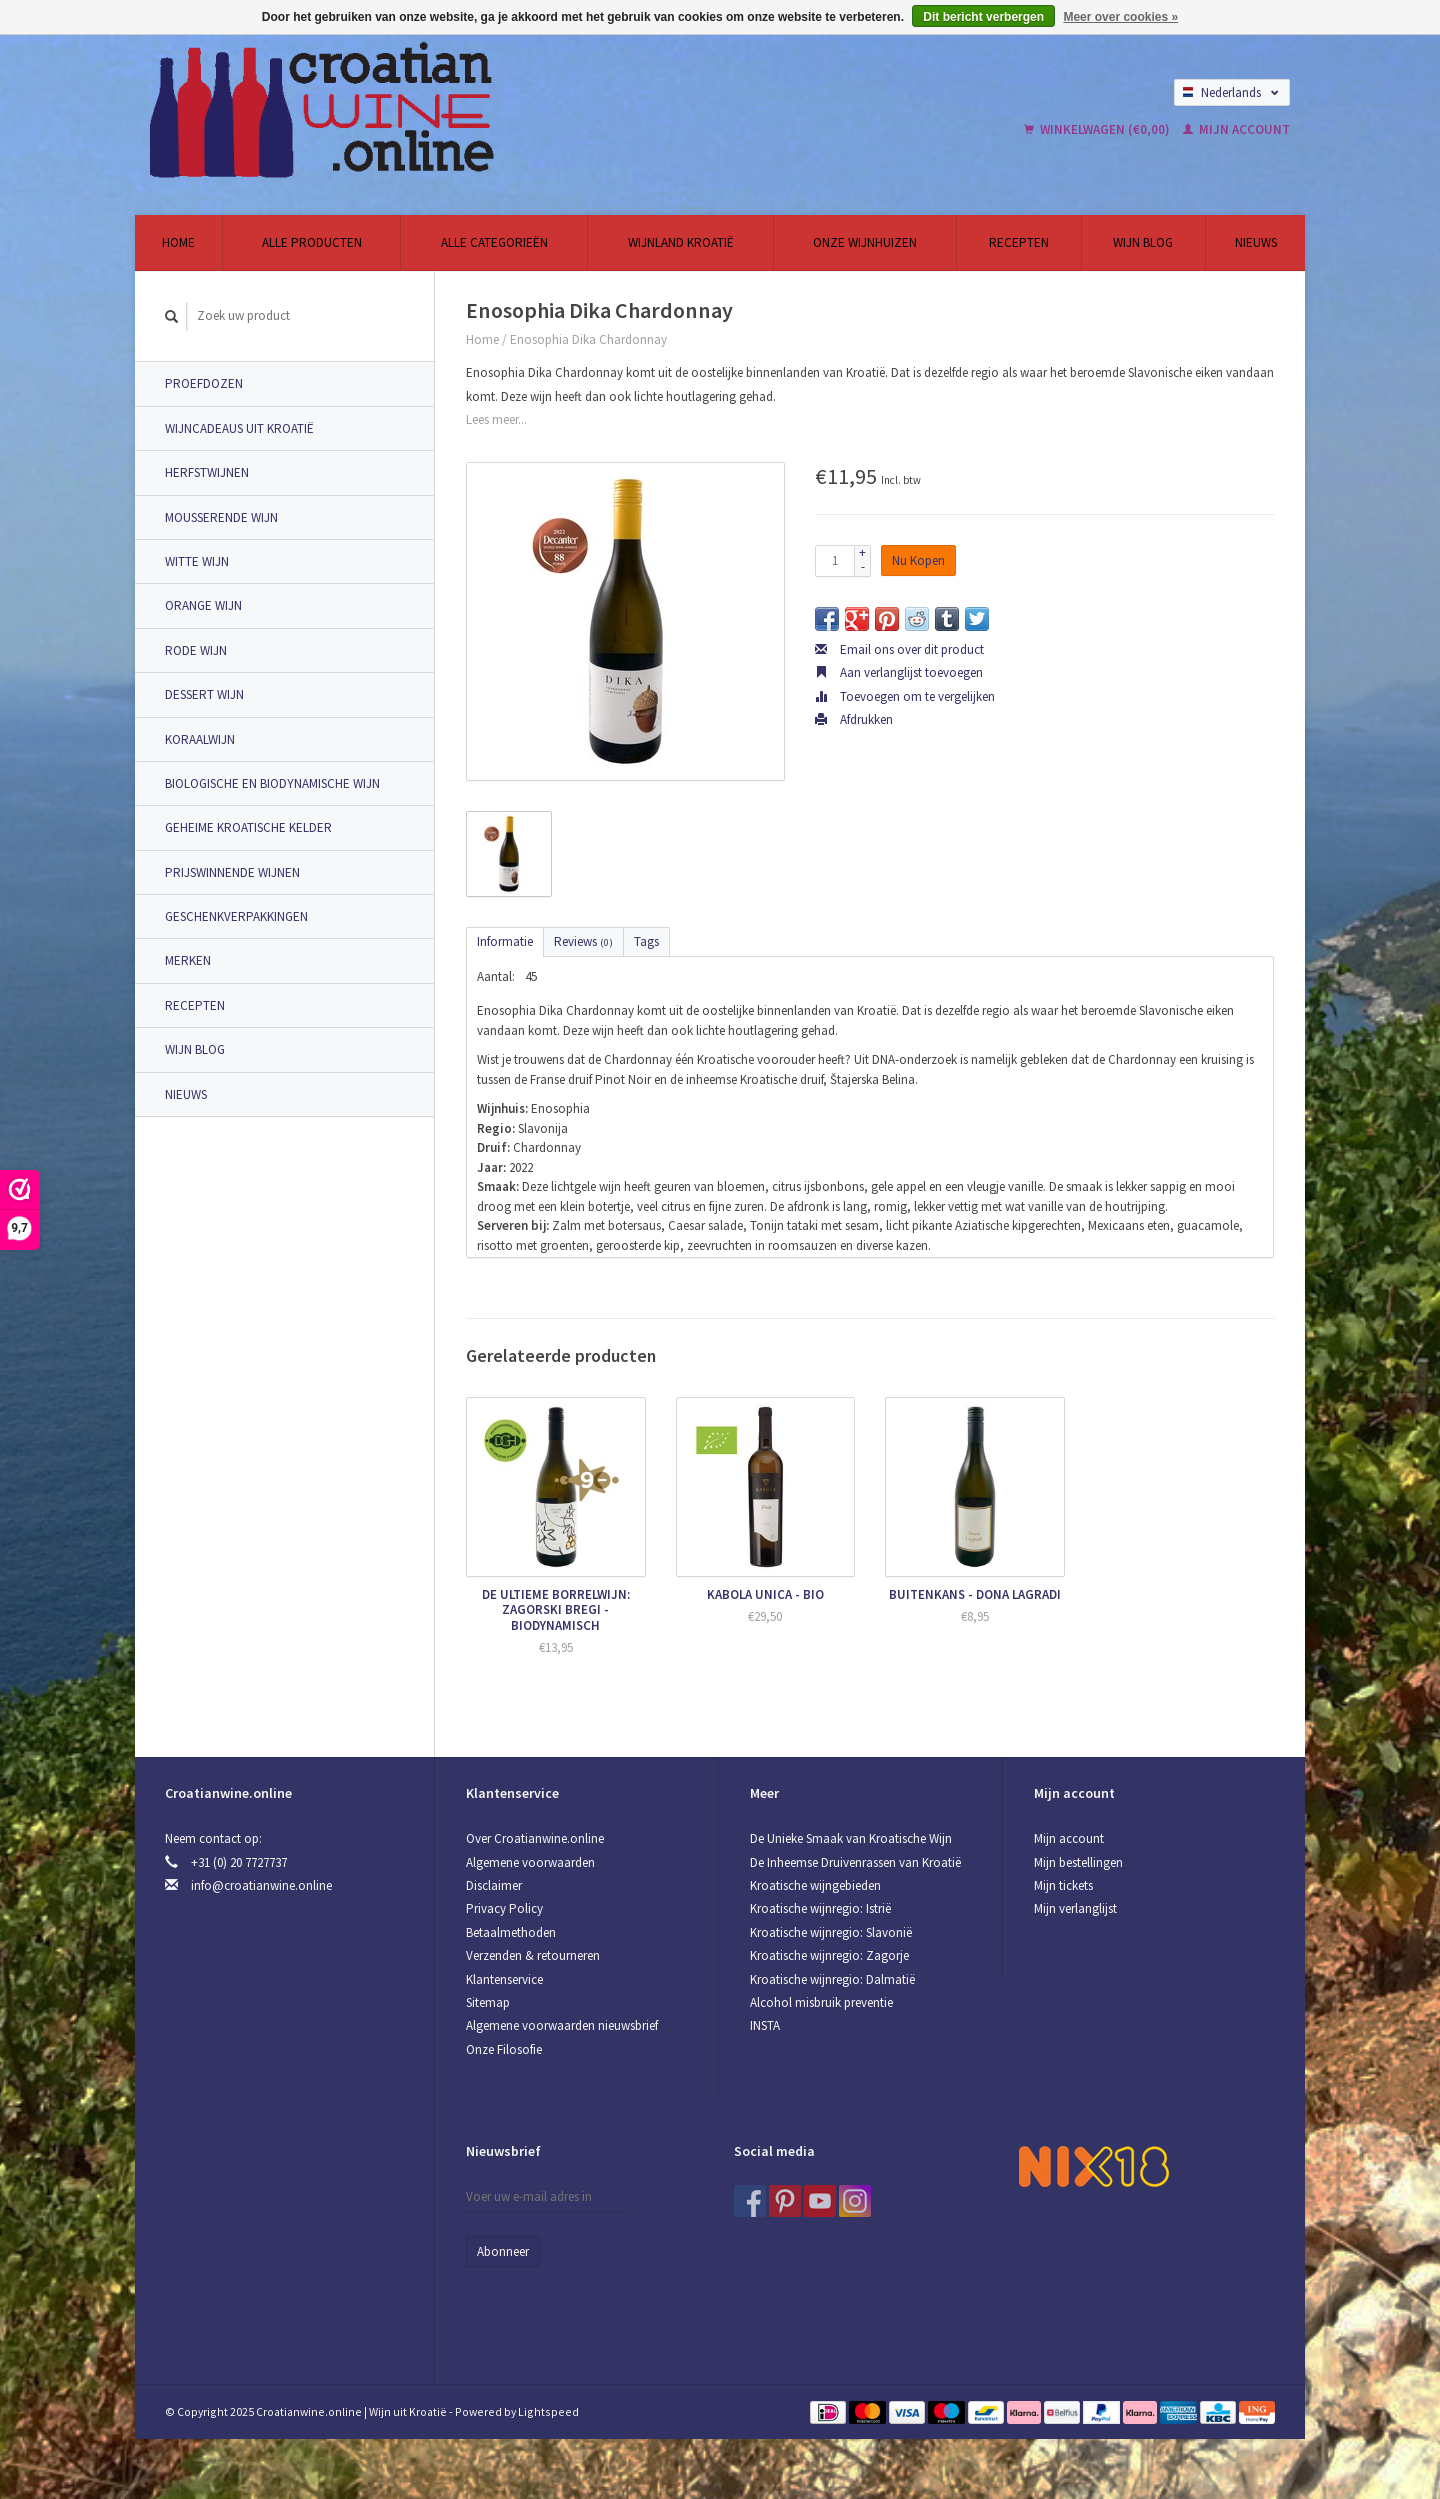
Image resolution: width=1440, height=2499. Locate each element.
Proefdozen (204, 383)
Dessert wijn (204, 694)
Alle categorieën (494, 242)
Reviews (583, 941)
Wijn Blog (1143, 242)
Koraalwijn (200, 739)
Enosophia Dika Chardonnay (588, 339)
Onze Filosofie (504, 2049)
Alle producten (312, 242)
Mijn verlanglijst (1075, 1908)
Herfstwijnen (207, 472)
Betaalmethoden (511, 1932)
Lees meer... (496, 419)
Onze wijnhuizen (865, 242)
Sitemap (488, 2002)
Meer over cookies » (1120, 17)
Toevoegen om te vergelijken (905, 696)
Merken (188, 960)
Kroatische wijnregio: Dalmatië (832, 1979)
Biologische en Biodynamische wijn (272, 783)
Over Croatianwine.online (535, 1838)
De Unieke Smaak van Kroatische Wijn (851, 1838)
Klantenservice (504, 1979)
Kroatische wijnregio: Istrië (820, 1908)
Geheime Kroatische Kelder (248, 827)
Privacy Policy (504, 1908)
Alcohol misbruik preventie (821, 2002)
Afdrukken (854, 719)
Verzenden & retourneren (533, 1955)
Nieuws (1256, 242)
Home (178, 242)
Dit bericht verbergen (983, 17)
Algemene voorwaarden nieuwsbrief (562, 2025)
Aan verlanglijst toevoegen (899, 672)
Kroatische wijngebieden (815, 1885)
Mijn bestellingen (1078, 1862)
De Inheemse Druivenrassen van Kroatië (855, 1862)
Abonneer (503, 2251)
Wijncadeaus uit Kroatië (239, 428)
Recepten (1019, 242)
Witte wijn (197, 561)
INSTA (765, 2025)
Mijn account (1236, 129)
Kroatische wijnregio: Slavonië (831, 1932)
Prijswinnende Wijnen (232, 872)
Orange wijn (203, 605)
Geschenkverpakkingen (236, 916)
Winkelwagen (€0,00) (1098, 129)
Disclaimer (494, 1885)
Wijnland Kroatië (681, 242)
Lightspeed (548, 2411)
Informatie (505, 941)
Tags (646, 941)
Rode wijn (196, 650)
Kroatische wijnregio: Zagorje (829, 1955)
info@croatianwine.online (261, 1885)
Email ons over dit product (899, 649)
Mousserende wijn (221, 517)
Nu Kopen (918, 560)
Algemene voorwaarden (530, 1862)
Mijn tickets (1063, 1885)
